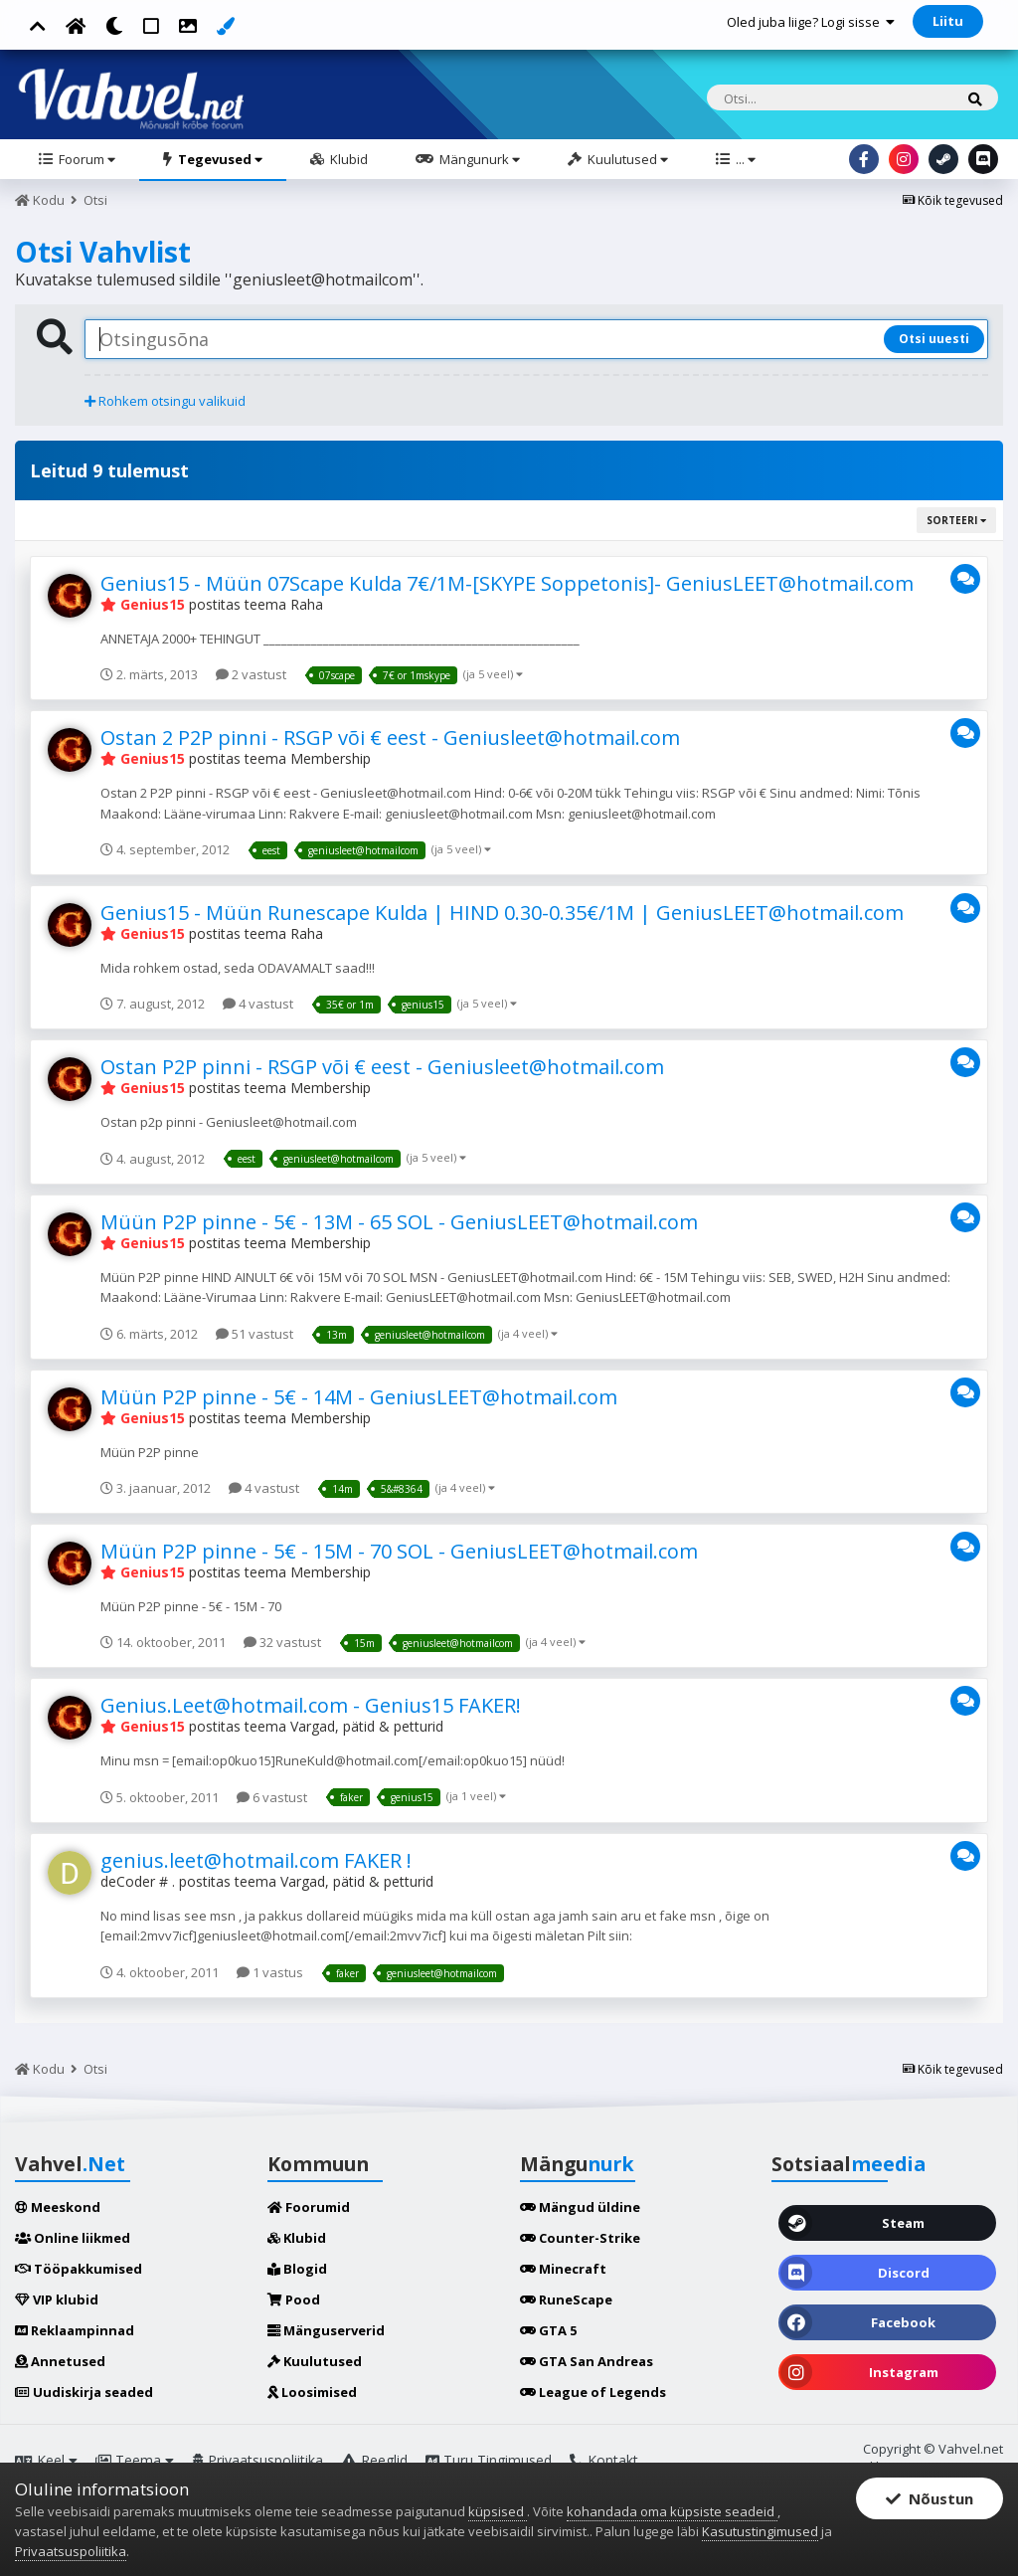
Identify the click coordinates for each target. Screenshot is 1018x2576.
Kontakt (604, 2460)
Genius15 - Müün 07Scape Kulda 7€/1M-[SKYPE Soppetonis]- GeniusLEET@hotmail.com (507, 583)
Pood (293, 2299)
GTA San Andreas (586, 2361)
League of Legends (593, 2392)
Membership (330, 758)
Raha (306, 604)
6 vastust (272, 1797)
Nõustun (929, 2498)
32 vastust (282, 1642)
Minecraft (563, 2269)
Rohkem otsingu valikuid (165, 401)
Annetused (60, 2361)
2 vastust (251, 674)
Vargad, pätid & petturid (366, 1726)
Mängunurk (478, 159)
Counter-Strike (580, 2238)
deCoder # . (137, 1881)
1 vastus (270, 1972)
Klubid (347, 159)
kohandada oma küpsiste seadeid (672, 2511)
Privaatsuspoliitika (257, 2460)
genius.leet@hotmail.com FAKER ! (256, 1860)
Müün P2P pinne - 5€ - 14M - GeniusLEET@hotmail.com (358, 1396)
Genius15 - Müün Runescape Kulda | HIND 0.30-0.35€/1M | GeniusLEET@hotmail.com (502, 912)
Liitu (948, 21)
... (744, 159)
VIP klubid (56, 2299)
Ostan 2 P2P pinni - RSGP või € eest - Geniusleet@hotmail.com (390, 737)
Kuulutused (626, 159)
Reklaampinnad (74, 2330)
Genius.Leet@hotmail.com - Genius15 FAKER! (310, 1705)
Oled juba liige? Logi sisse (811, 22)
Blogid (297, 2269)
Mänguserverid (326, 2330)
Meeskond (57, 2207)
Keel (46, 2460)
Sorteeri (956, 520)
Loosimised (312, 2392)
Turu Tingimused (488, 2460)
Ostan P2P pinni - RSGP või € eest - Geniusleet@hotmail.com (382, 1066)
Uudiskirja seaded (84, 2392)
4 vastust (258, 1003)
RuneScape (566, 2299)
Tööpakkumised (78, 2269)
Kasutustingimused (760, 2531)
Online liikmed (72, 2238)
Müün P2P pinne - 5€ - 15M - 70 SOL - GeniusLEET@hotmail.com (399, 1551)
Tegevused (218, 159)
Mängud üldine (580, 2207)
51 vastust (254, 1334)
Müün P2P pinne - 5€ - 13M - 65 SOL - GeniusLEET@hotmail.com (399, 1221)
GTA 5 (548, 2330)
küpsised (497, 2511)
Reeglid (374, 2460)
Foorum (85, 159)
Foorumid (308, 2207)
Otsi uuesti (934, 338)
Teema (134, 2460)
